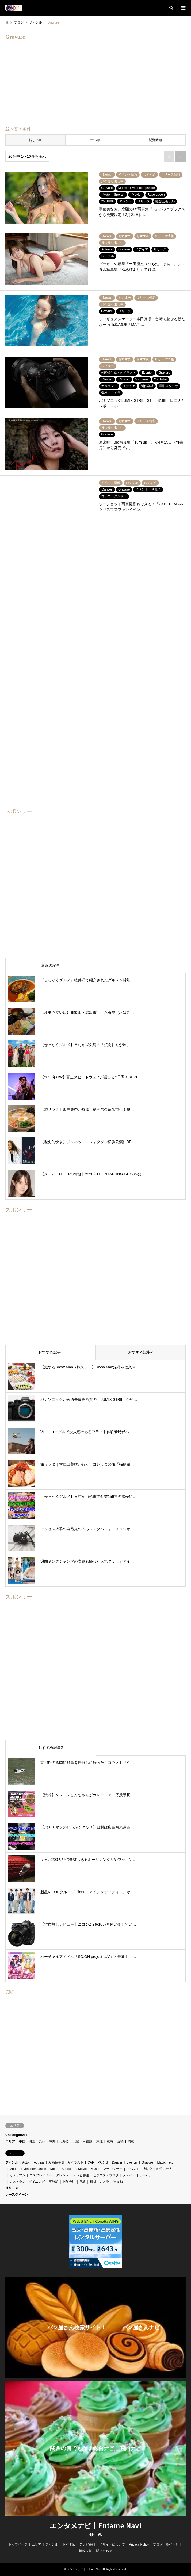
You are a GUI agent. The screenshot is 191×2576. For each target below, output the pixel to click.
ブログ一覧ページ (166, 2544)
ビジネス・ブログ (106, 2175)
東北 (99, 2141)
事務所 (53, 2182)
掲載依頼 (85, 2551)
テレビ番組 (81, 2175)
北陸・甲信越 (82, 2141)
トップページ (18, 2544)
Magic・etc (165, 2162)
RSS (100, 2534)
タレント (62, 2175)
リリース (11, 2188)
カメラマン (17, 2175)
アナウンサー (113, 2169)
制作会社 (68, 2182)
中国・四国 (27, 2141)
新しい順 (35, 140)
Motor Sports (62, 2169)
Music (95, 2169)
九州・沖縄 (47, 2141)
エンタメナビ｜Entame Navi (95, 2525)
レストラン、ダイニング (27, 2182)
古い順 (95, 140)
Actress (39, 2162)
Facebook (91, 2534)
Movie (82, 2169)
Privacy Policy (139, 2544)
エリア (10, 2141)
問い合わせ (104, 2551)
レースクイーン (16, 2194)
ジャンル (11, 2162)
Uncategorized (16, 2135)
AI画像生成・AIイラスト (65, 2162)
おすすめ (68, 2544)
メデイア (129, 2175)
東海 (110, 2141)
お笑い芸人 (164, 2169)
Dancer (117, 2162)
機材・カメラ (99, 2182)
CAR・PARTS (97, 2162)
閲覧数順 (155, 140)
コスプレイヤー (40, 2175)
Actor (26, 2162)
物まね (118, 2182)
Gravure (147, 2162)
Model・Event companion (27, 2169)
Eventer (131, 2162)
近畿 (120, 2141)
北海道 (64, 2141)
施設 (82, 2182)
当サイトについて (112, 2544)
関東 (131, 2141)
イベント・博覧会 (139, 2169)
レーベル (146, 2175)
